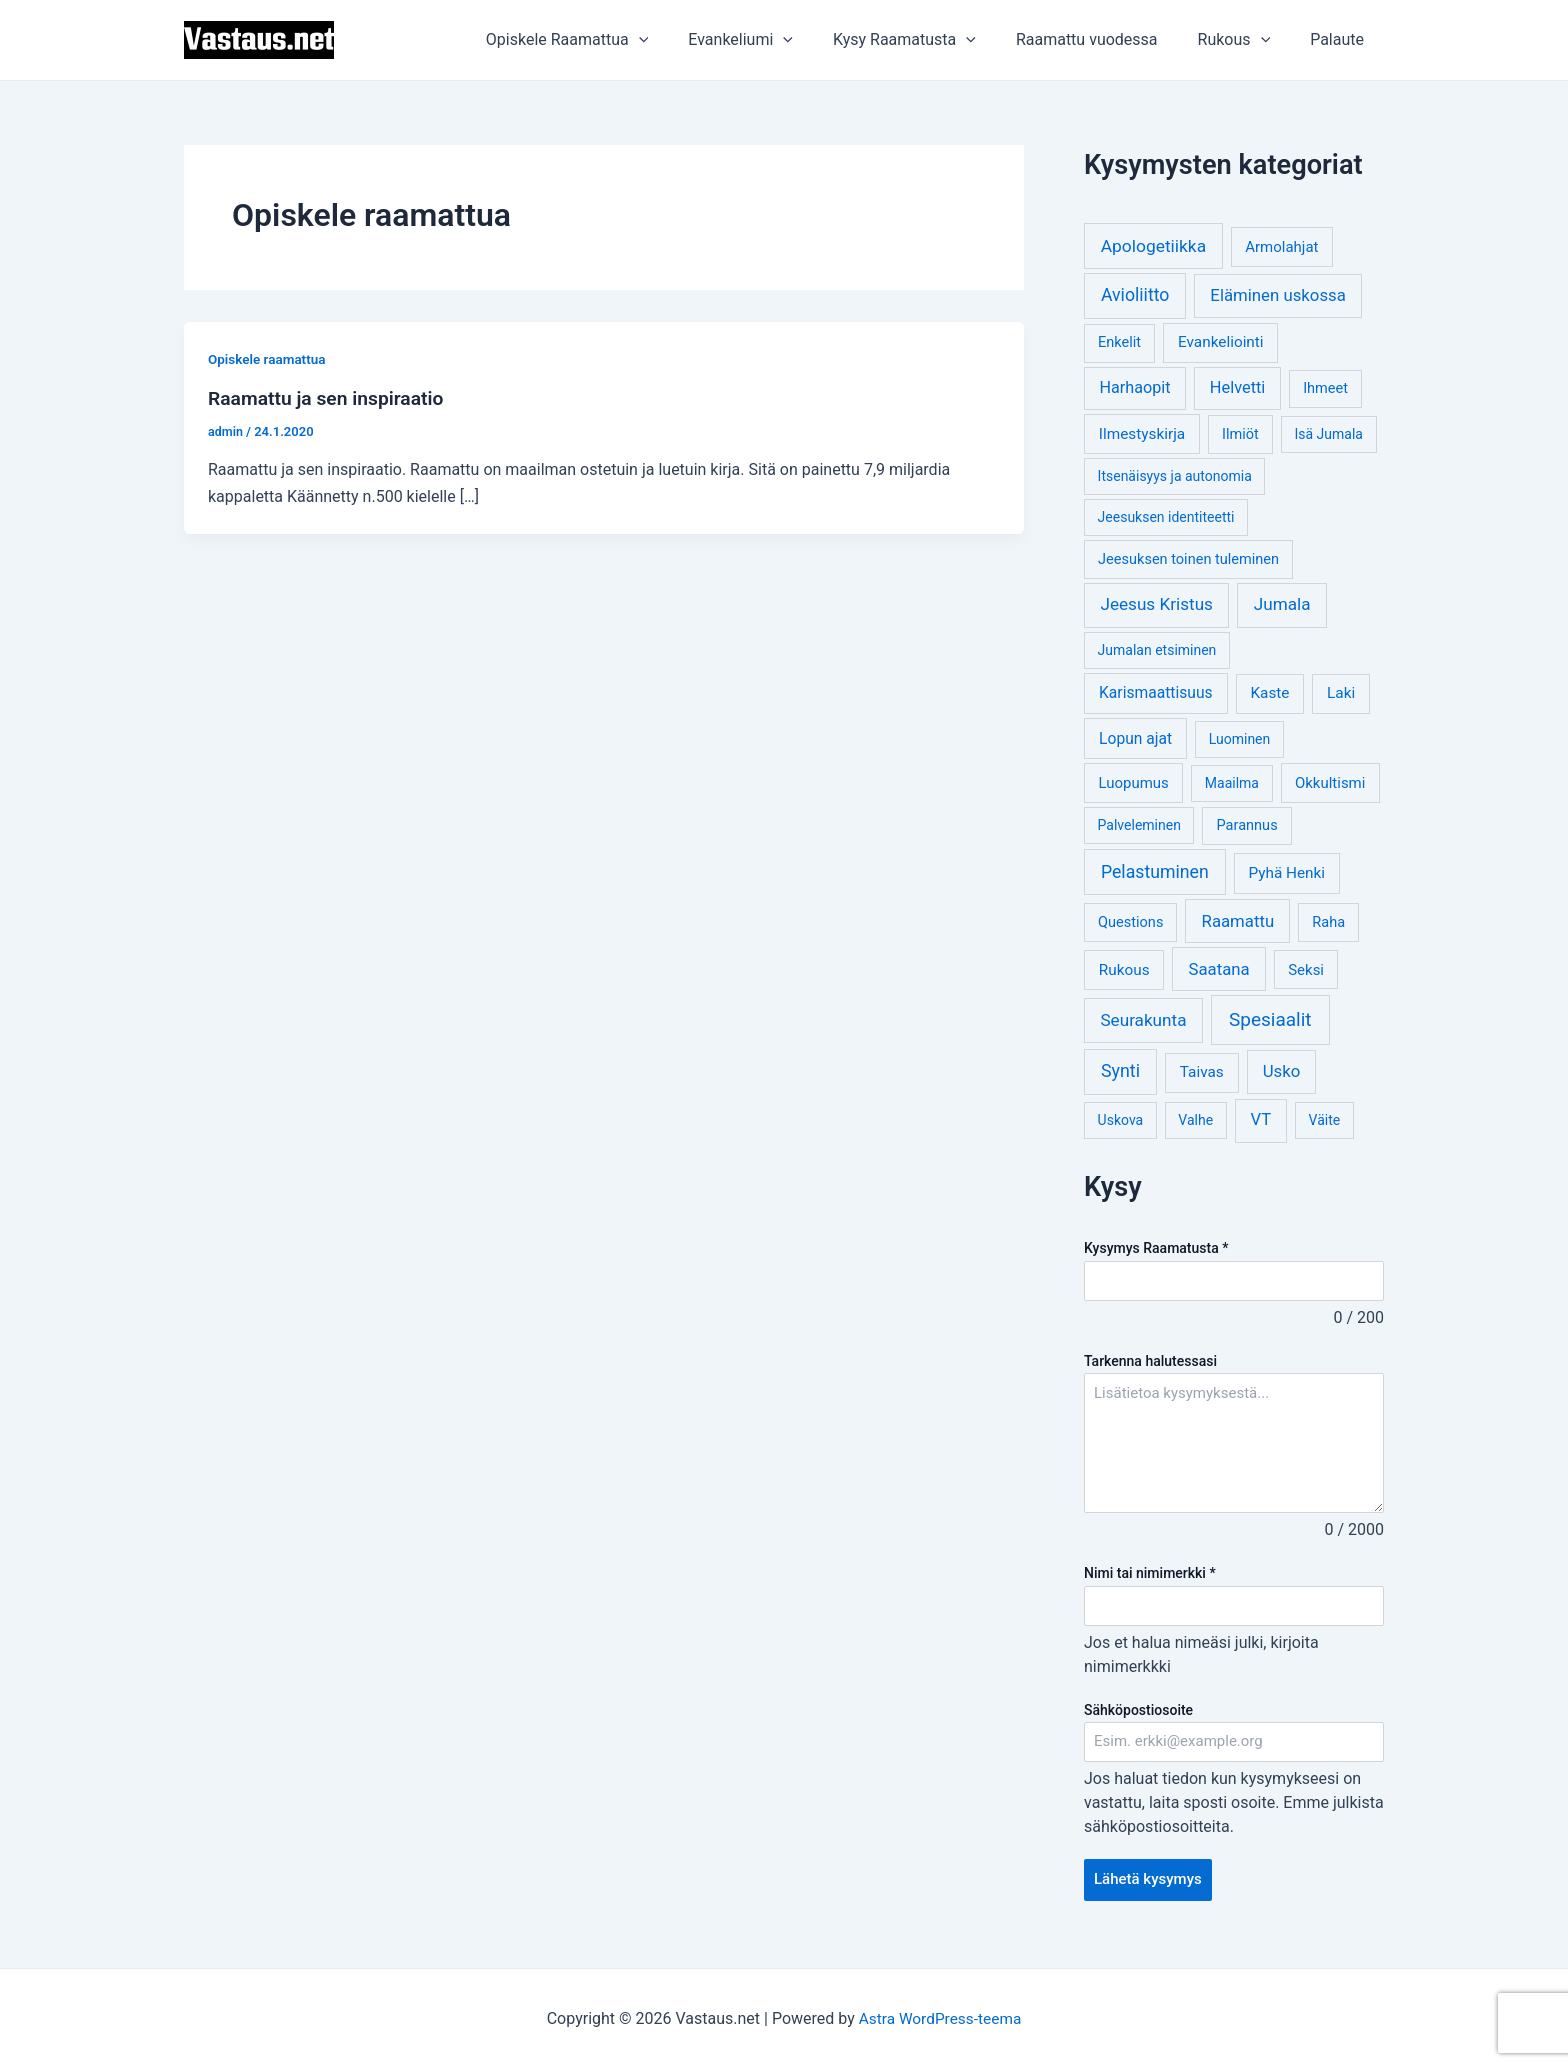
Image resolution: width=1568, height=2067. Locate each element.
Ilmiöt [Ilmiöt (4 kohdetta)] (1240, 434)
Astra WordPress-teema (940, 2016)
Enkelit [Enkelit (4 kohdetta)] (1119, 342)
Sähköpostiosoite (1138, 1712)
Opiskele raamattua (269, 359)
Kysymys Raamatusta (1156, 1248)
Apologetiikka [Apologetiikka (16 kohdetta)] (1154, 246)
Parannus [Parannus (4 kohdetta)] (1247, 825)
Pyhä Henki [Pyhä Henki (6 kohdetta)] (1286, 873)
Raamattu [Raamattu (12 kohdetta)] (1238, 921)
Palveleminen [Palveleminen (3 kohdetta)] (1139, 825)
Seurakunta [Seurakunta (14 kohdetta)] (1143, 1020)
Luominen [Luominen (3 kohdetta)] (1240, 739)
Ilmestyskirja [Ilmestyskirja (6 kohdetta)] (1142, 434)
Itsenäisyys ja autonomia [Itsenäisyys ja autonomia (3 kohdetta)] (1175, 476)
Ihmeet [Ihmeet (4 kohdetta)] (1325, 388)
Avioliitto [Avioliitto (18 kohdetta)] (1135, 295)
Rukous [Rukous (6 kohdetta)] (1124, 970)
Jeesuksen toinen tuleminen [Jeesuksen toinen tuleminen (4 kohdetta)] (1188, 559)
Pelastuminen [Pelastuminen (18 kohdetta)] (1155, 872)
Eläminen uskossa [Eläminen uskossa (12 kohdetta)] (1277, 295)
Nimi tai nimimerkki (1150, 1575)
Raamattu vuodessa (1107, 39)
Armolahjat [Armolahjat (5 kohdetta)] (1281, 247)
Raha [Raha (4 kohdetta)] (1328, 922)
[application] (683, 40)
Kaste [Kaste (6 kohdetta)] (1269, 693)
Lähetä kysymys (1151, 1884)
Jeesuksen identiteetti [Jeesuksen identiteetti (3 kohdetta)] (1166, 517)
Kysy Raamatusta (932, 40)
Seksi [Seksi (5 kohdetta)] (1306, 970)
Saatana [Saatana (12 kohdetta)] (1219, 969)
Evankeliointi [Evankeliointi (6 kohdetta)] (1221, 342)
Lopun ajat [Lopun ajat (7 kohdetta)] (1135, 738)
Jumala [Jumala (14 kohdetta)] (1282, 604)
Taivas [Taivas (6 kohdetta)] (1202, 1072)
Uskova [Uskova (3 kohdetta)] (1121, 1120)
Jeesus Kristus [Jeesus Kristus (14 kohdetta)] (1156, 604)
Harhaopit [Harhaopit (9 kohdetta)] (1135, 387)
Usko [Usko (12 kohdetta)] (1282, 1071)
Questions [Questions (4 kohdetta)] (1130, 922)
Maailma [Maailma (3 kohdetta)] (1232, 783)
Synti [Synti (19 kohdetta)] (1120, 1070)
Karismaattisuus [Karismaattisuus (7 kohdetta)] (1156, 692)
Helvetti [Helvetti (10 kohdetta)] (1238, 387)
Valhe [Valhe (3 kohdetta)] (1195, 1120)
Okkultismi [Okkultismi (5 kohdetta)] (1330, 783)
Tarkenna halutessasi (1150, 1362)
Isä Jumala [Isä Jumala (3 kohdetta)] (1328, 434)
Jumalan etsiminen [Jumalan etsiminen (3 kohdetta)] (1157, 650)
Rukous (1246, 40)
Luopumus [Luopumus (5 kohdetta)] (1133, 783)
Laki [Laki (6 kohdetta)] (1341, 693)
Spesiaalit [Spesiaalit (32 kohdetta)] (1270, 1019)
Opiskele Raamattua (611, 40)
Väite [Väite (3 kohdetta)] (1325, 1120)
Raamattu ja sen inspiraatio (330, 398)
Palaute (1341, 39)
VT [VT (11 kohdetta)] (1261, 1119)
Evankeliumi (776, 40)
